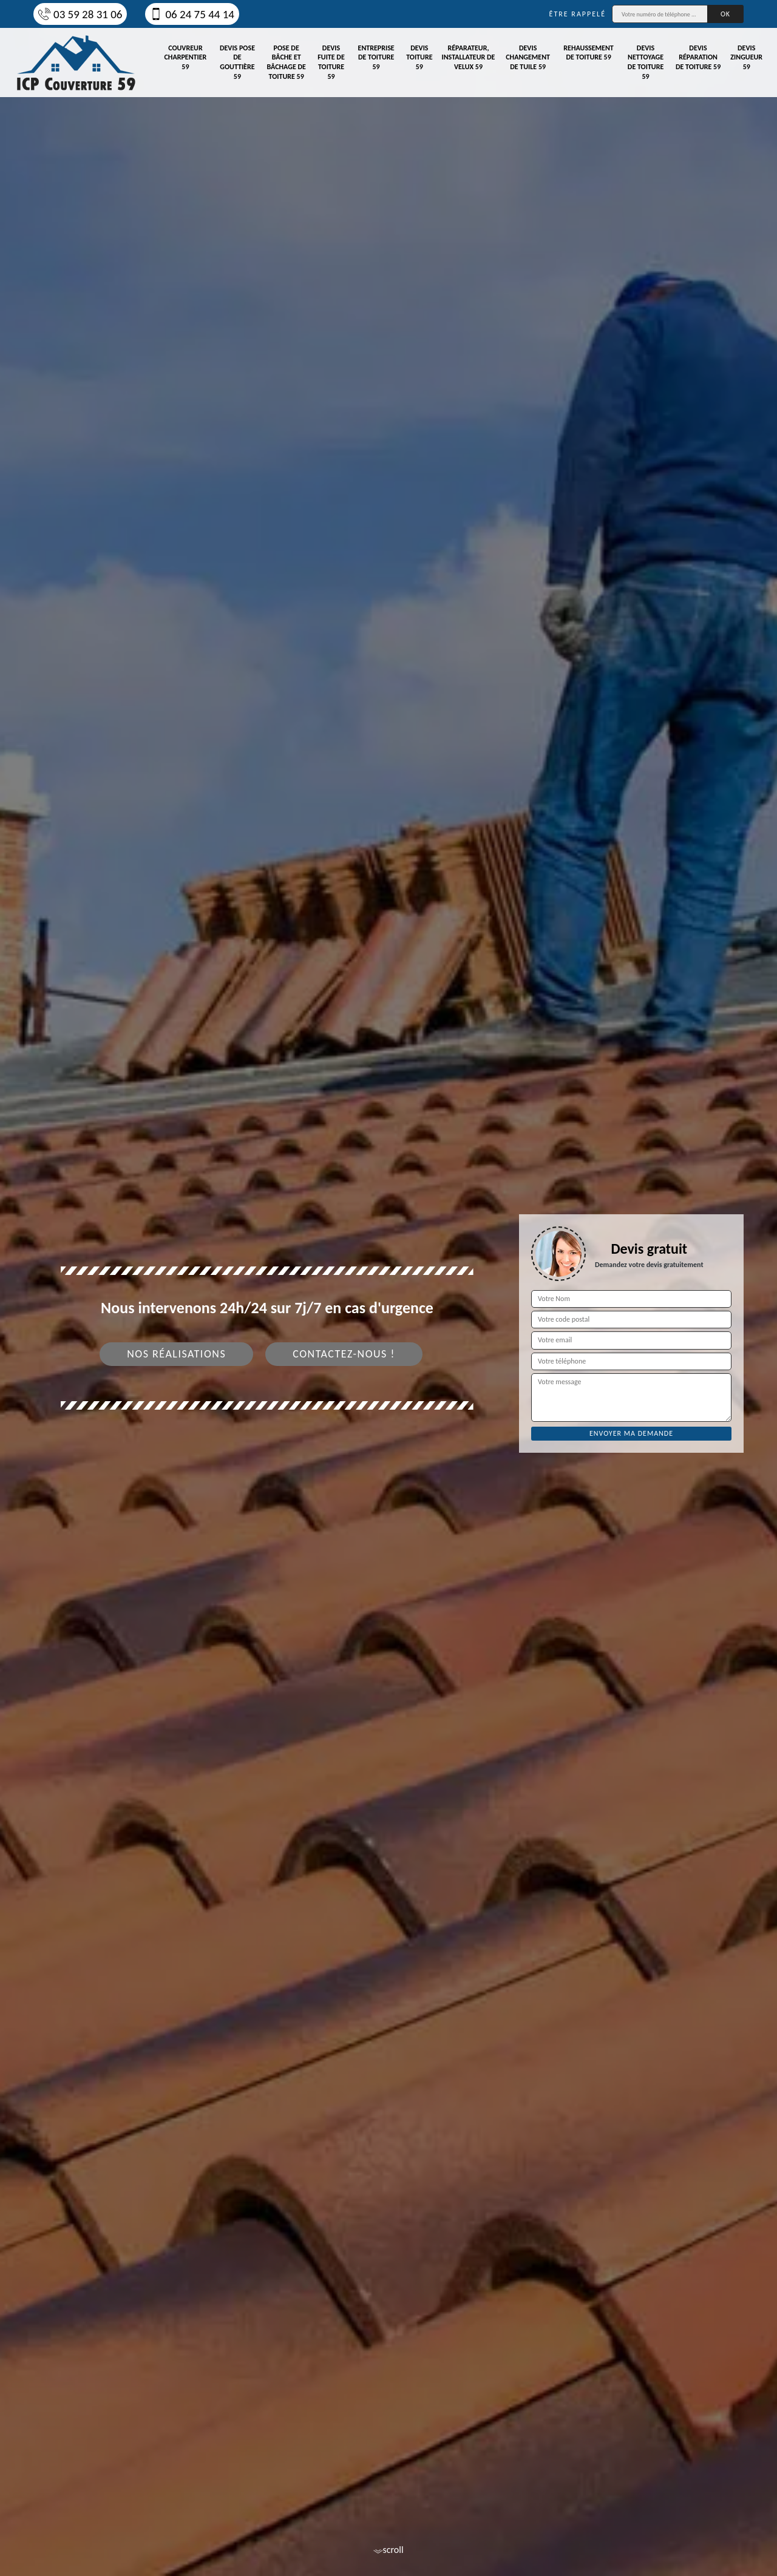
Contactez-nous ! (344, 1354)
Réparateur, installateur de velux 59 (468, 57)
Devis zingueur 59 (746, 57)
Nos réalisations (176, 1354)
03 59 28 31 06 (80, 14)
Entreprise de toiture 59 (376, 57)
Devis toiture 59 (419, 57)
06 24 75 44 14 (192, 14)
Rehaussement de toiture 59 (588, 53)
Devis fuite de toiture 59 (330, 62)
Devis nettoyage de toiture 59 (645, 62)
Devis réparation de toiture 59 (698, 57)
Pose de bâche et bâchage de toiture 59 (285, 62)
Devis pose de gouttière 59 (237, 62)
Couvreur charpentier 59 (185, 57)
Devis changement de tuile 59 (528, 57)
